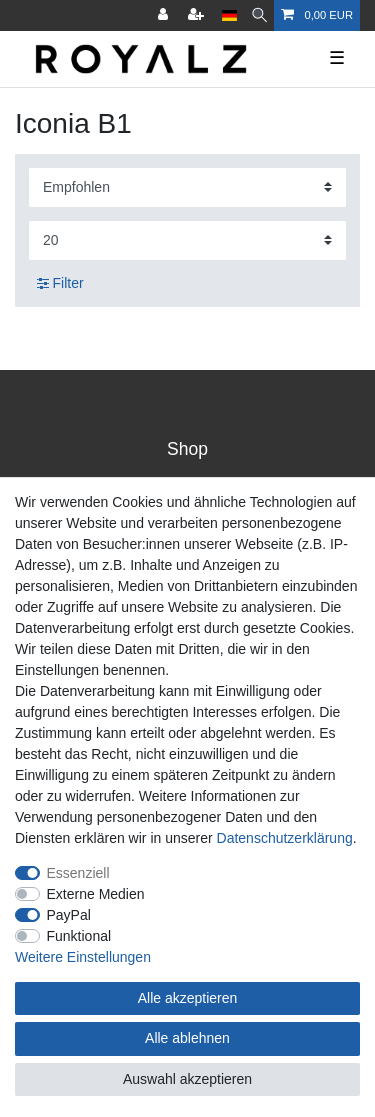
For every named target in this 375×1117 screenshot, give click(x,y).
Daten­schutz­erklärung (285, 838)
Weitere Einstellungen (83, 957)
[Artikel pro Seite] (187, 240)
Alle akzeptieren (188, 998)
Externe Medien (96, 894)
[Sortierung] (187, 187)
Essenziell (78, 873)
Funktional (79, 936)
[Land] (229, 15)
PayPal (69, 915)
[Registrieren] (198, 15)
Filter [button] (60, 284)
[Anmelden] (165, 15)
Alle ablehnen (187, 1038)
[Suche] (259, 15)
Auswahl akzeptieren (187, 1079)
